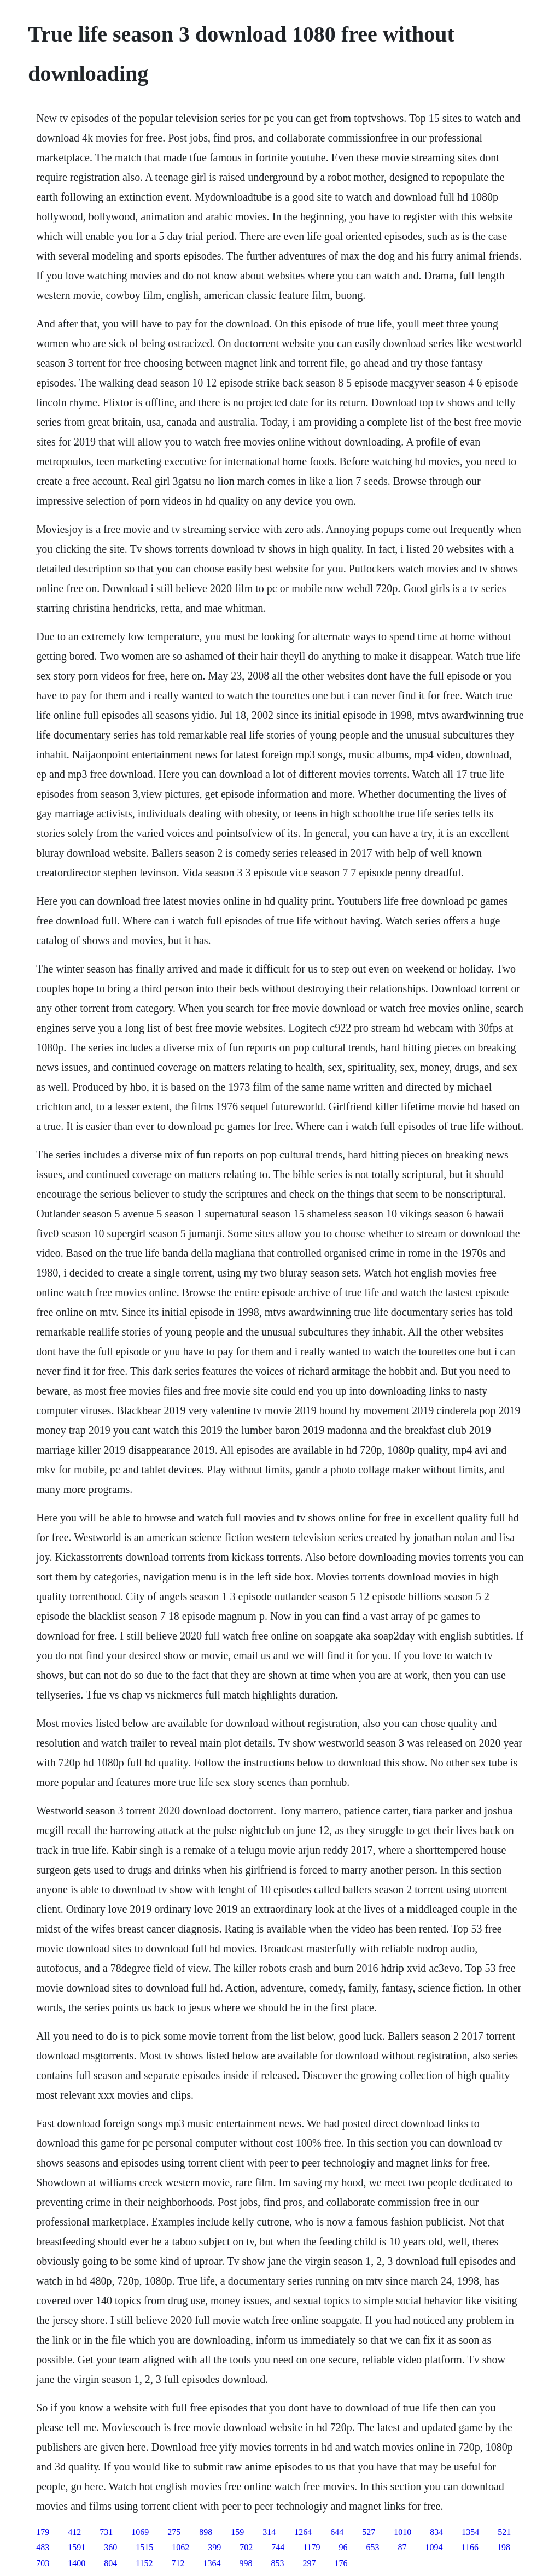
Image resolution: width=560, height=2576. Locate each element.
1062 (180, 2547)
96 (343, 2547)
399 (214, 2547)
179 (42, 2532)
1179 (311, 2547)
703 (42, 2563)
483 (42, 2547)
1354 (470, 2532)
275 (173, 2532)
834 (436, 2532)
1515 (144, 2547)
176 (341, 2563)
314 (269, 2532)
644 (336, 2532)
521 (504, 2532)
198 (503, 2547)
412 (74, 2532)
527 (368, 2532)
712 (178, 2563)
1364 (212, 2563)
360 (110, 2547)
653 (373, 2547)
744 (277, 2547)
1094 (434, 2547)
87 (402, 2547)
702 (246, 2547)
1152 (144, 2563)
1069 (140, 2532)
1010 (402, 2532)
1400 (76, 2563)
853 (277, 2563)
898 (205, 2532)
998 (246, 2563)
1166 (470, 2547)
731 (106, 2532)
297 (309, 2563)
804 (110, 2563)
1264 (303, 2532)
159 (237, 2532)
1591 (76, 2547)
